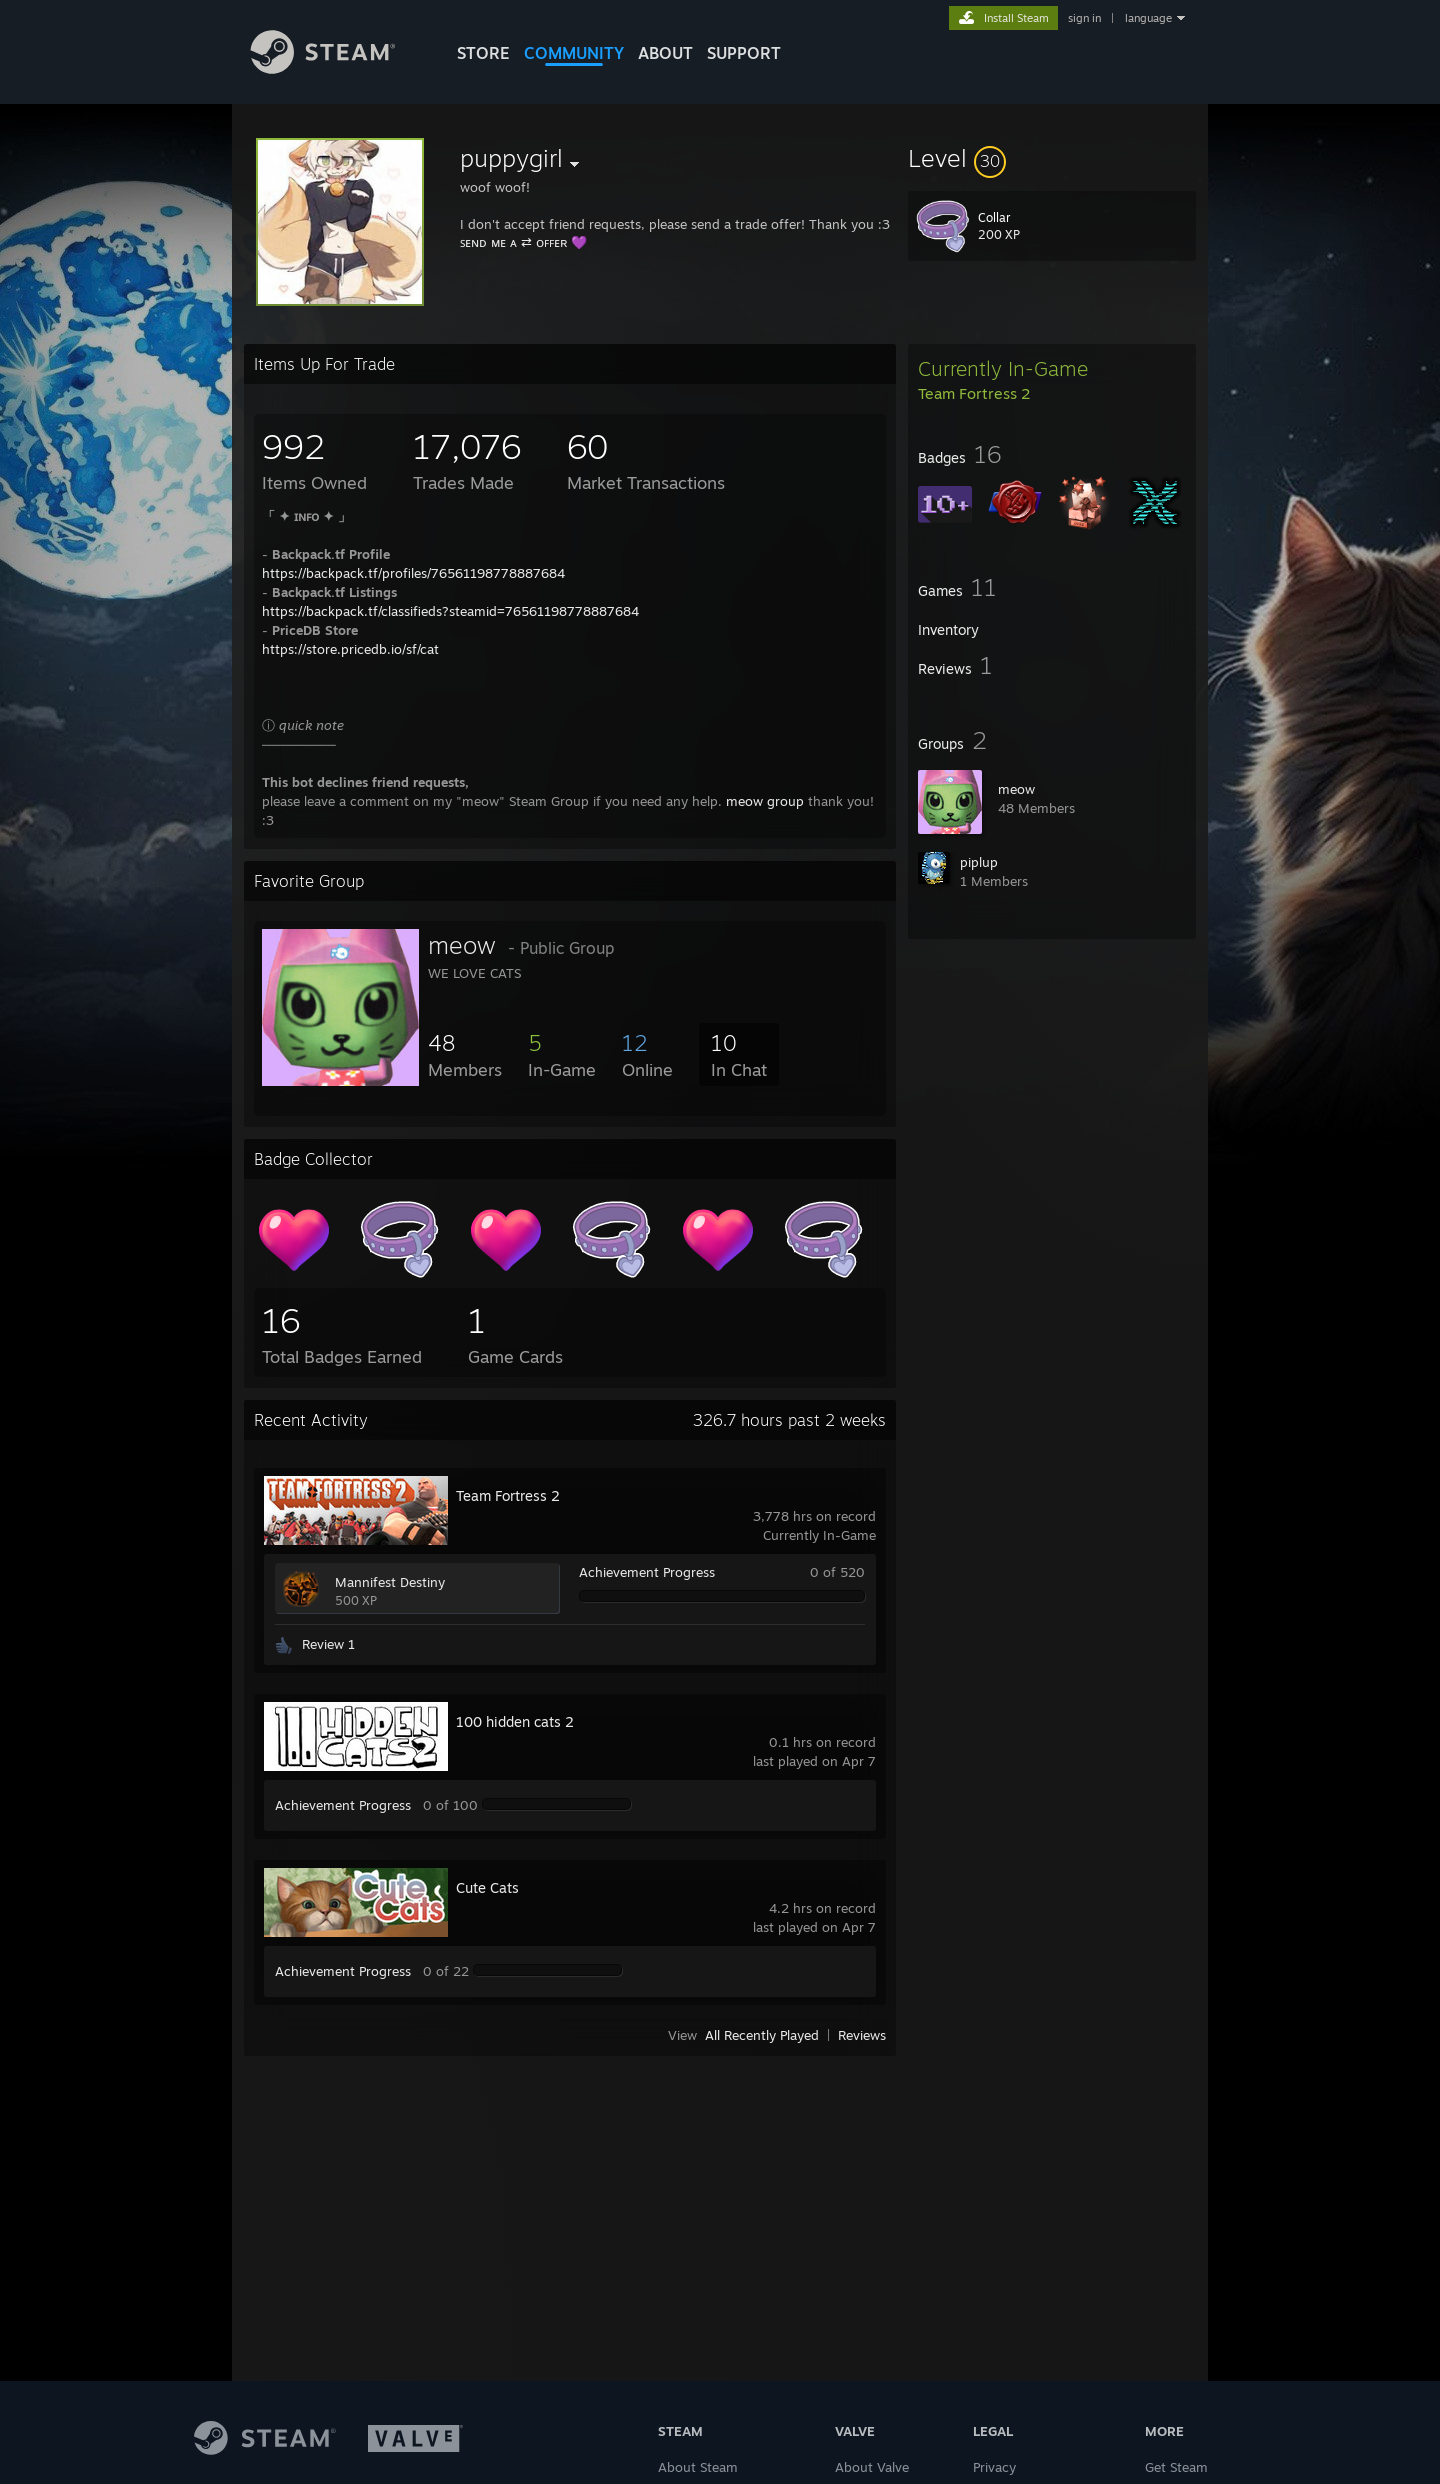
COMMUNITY (574, 53)
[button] (1052, 158)
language (1148, 18)
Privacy (994, 2467)
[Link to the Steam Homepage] (338, 68)
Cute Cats (487, 1887)
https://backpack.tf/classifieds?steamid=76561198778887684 (450, 611)
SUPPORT (744, 53)
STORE (483, 53)
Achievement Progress (647, 1572)
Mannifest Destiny (390, 1582)
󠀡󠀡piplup (979, 862)
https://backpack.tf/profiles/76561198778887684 (413, 573)
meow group (765, 801)
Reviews (862, 2035)
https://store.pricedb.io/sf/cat (350, 649)
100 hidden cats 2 (515, 1721)
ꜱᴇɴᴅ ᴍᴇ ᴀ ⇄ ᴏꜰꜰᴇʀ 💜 (523, 242)
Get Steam (1176, 2467)
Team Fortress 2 (508, 1495)
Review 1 (328, 1644)
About (665, 53)
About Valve (872, 2467)
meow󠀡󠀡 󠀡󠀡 (1018, 789)
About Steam (698, 2467)
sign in (1084, 18)
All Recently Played (762, 2035)
